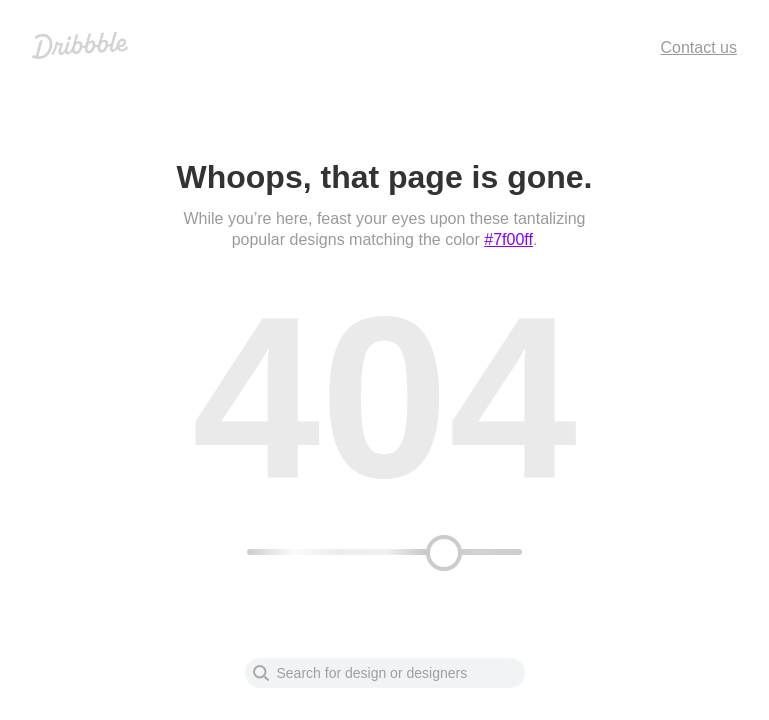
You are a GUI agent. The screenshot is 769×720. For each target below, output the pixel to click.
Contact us (699, 47)
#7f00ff (508, 239)
